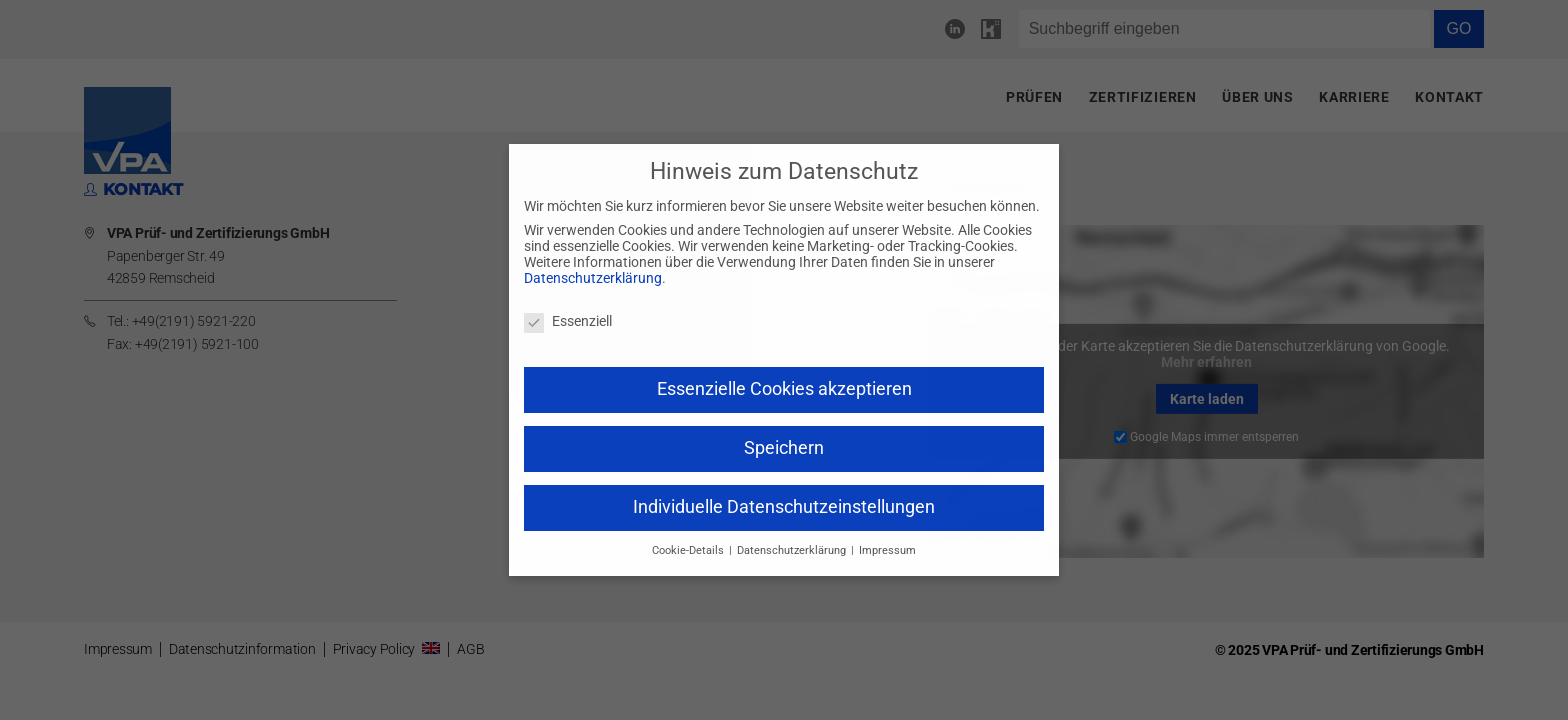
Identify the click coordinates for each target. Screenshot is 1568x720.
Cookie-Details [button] (689, 550)
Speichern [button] (784, 448)
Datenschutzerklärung (593, 278)
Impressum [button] (887, 550)
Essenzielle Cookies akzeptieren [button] (784, 389)
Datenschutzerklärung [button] (793, 550)
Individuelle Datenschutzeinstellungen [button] (784, 507)
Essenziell (568, 321)
